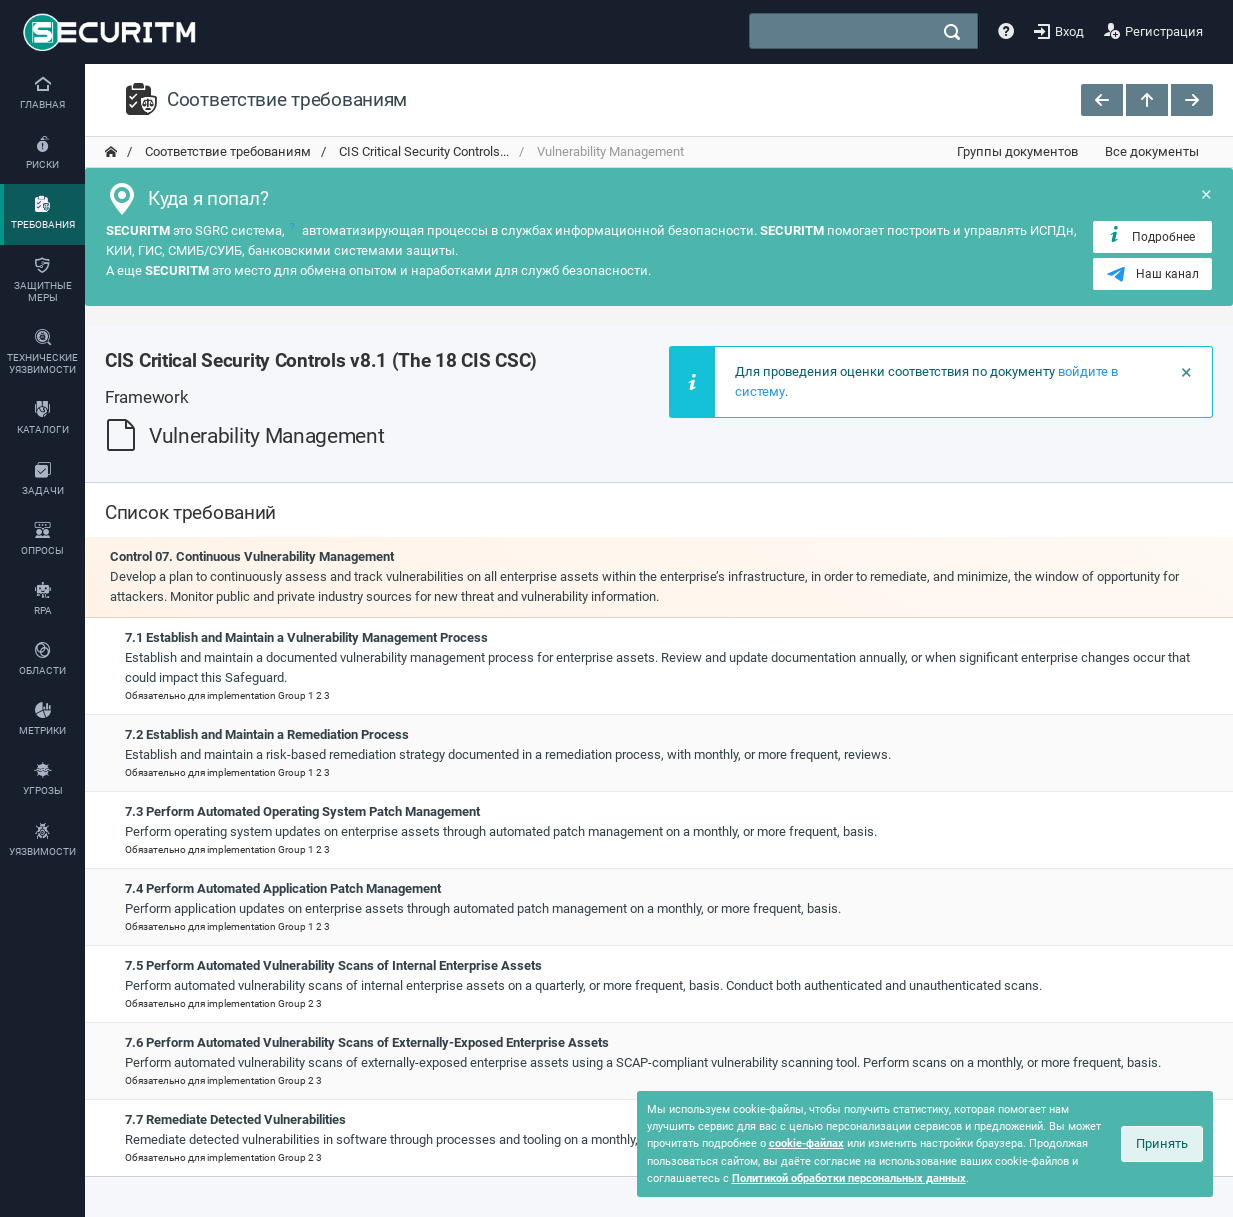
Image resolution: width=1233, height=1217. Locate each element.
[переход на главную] (111, 152)
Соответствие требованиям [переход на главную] (226, 151)
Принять (1162, 1143)
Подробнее (1150, 236)
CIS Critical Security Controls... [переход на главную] (422, 151)
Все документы (1152, 151)
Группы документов (1017, 151)
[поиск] (952, 32)
